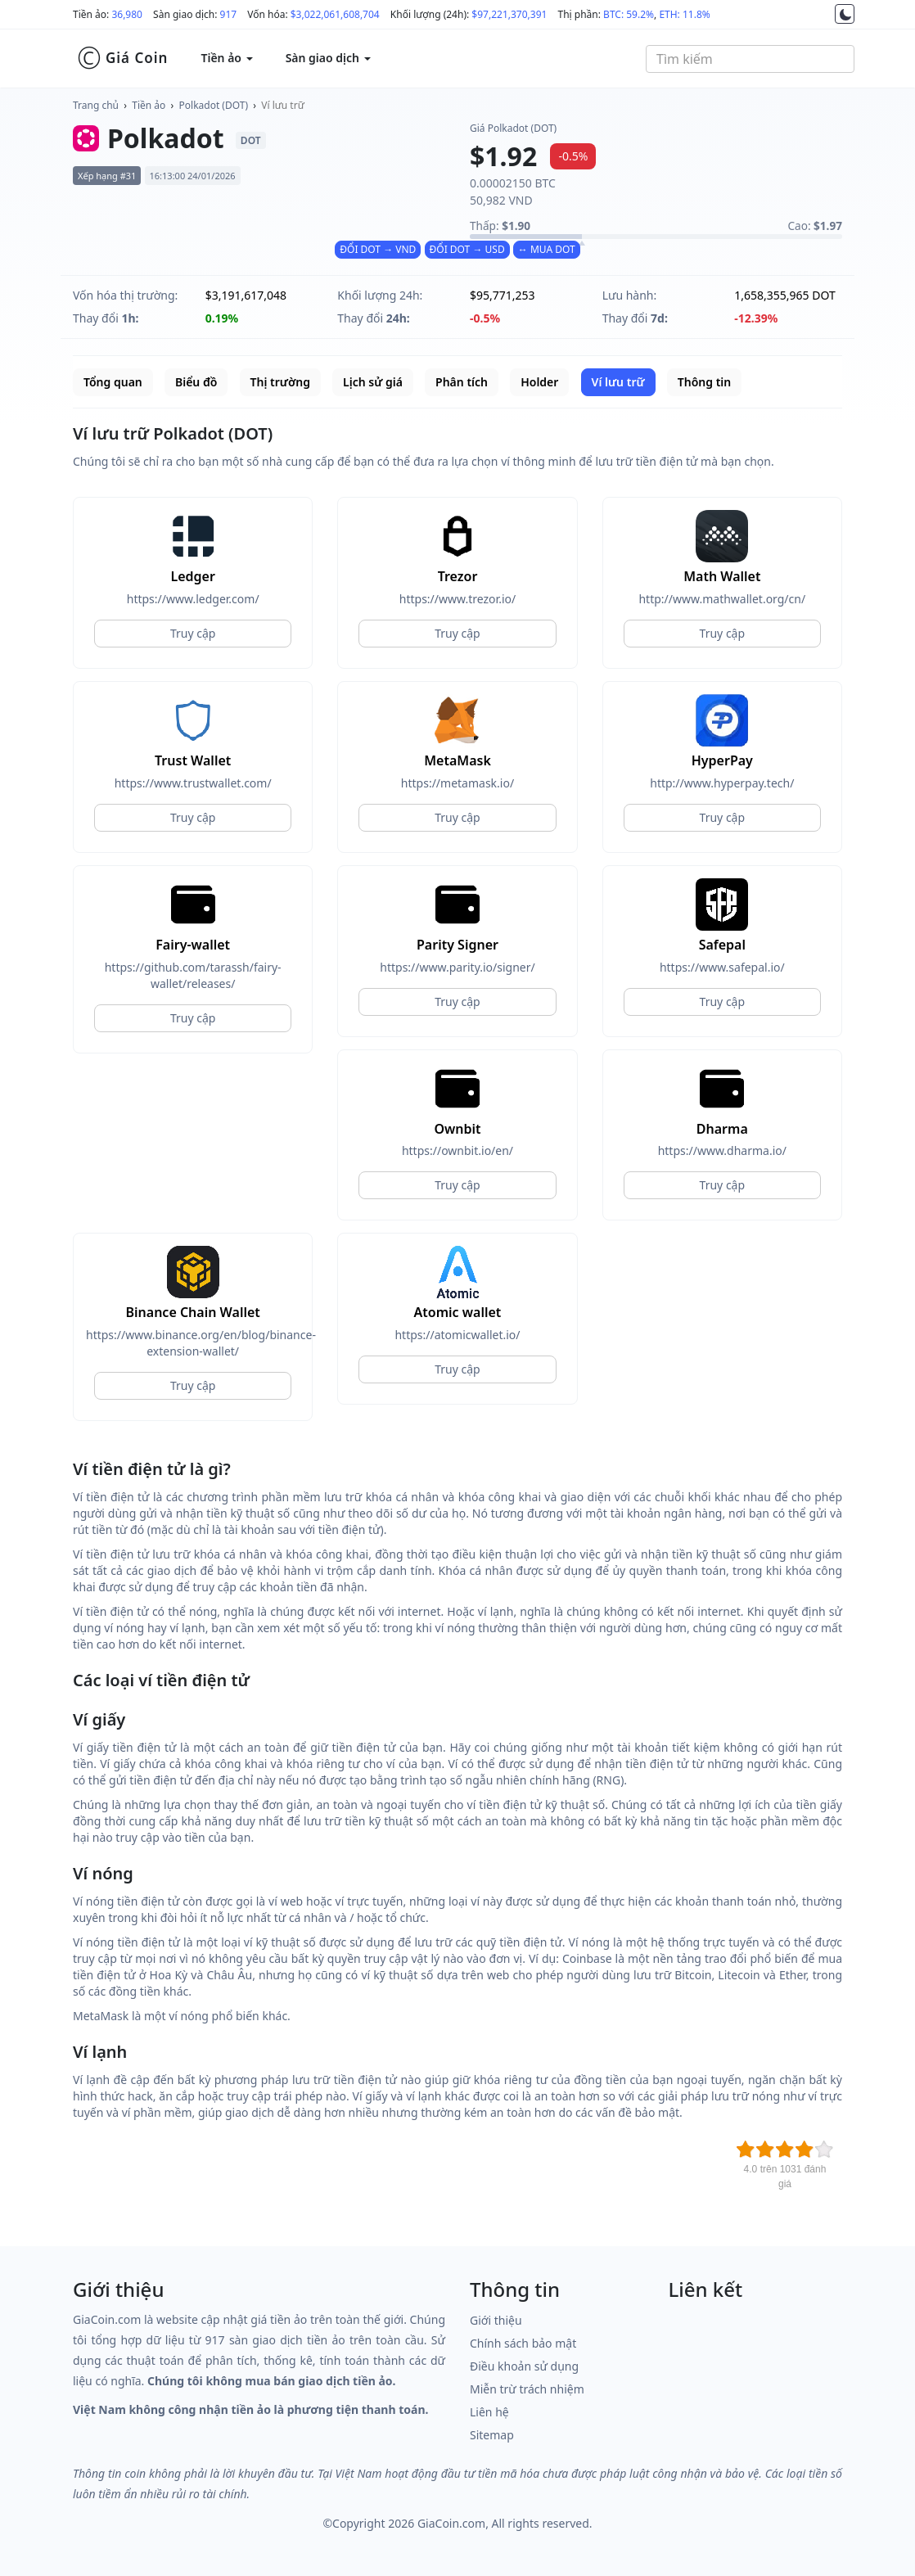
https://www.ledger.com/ (193, 599)
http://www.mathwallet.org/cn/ (721, 599)
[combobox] (750, 59)
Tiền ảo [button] (226, 57)
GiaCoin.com (451, 2523)
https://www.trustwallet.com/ (193, 783)
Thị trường (280, 382)
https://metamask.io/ (457, 783)
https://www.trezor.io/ (457, 599)
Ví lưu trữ (282, 105)
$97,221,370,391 (509, 14)
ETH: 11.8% (684, 14)
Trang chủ (96, 105)
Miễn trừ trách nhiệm (527, 2389)
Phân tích (461, 382)
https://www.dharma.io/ (722, 1150)
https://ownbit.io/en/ (457, 1150)
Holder (539, 382)
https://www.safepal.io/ (722, 967)
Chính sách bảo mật (523, 2343)
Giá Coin (122, 58)
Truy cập (192, 633)
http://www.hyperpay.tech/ (722, 783)
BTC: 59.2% (628, 14)
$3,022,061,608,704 (335, 14)
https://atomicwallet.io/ (457, 1334)
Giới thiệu (496, 2320)
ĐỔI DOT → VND (378, 249)
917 (228, 14)
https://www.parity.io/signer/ (457, 967)
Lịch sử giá (373, 382)
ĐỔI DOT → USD (467, 249)
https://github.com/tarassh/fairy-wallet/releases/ (193, 975)
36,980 (126, 14)
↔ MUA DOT (546, 249)
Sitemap (492, 2435)
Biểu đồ (196, 382)
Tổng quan (112, 382)
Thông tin (704, 382)
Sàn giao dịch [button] (328, 57)
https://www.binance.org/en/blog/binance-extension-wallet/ (193, 1343)
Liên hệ (489, 2412)
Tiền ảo (148, 105)
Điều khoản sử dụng (524, 2366)
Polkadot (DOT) (214, 105)
